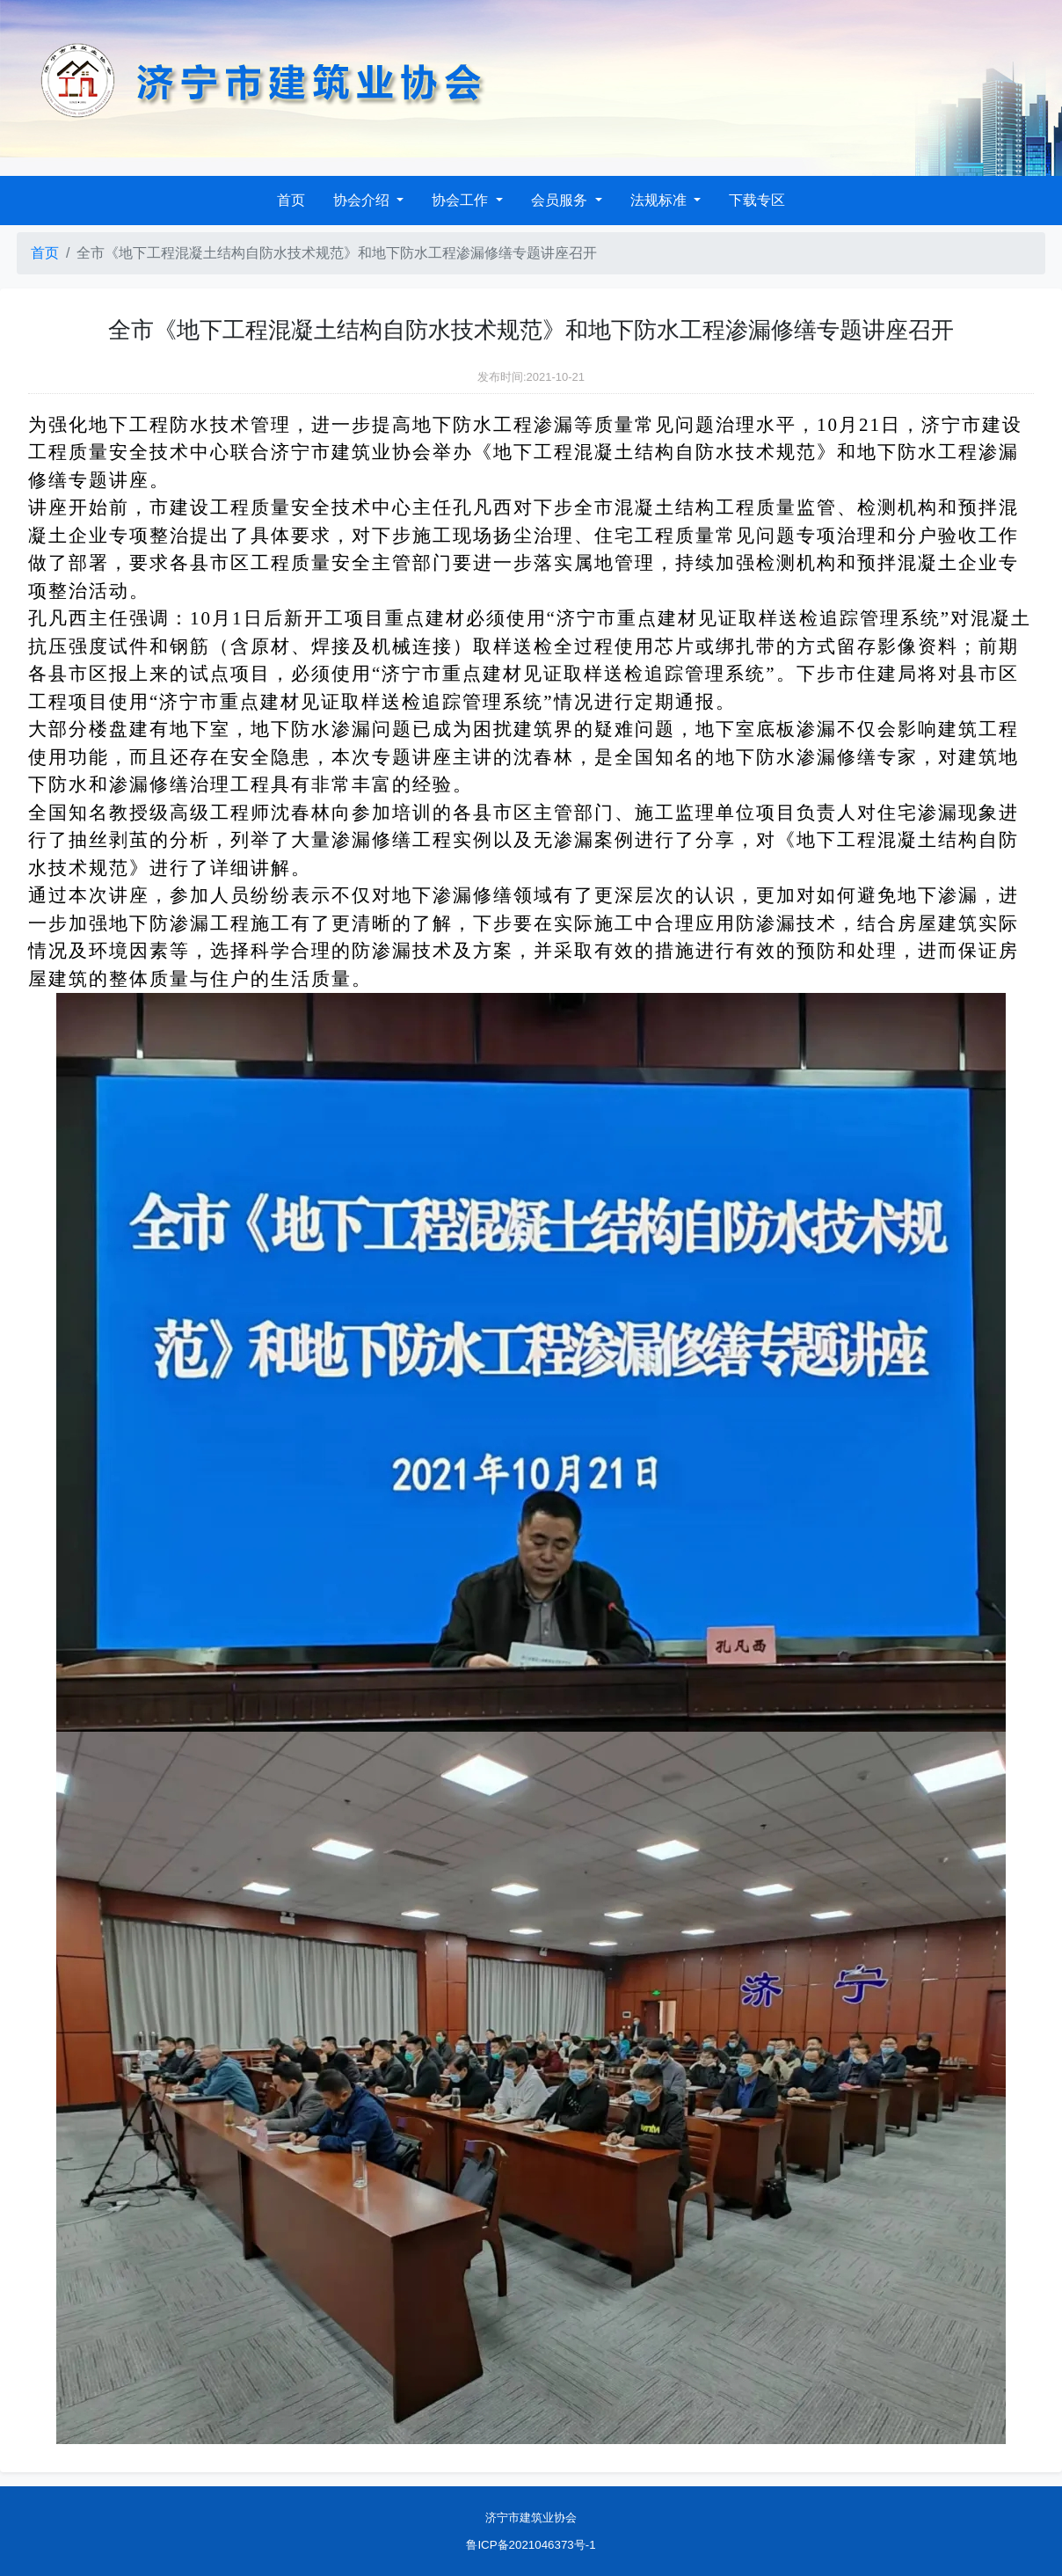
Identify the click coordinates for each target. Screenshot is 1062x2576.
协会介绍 (363, 200)
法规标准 (660, 200)
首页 (291, 200)
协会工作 (461, 200)
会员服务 (561, 200)
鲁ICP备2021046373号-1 (530, 2544)
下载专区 (757, 200)
